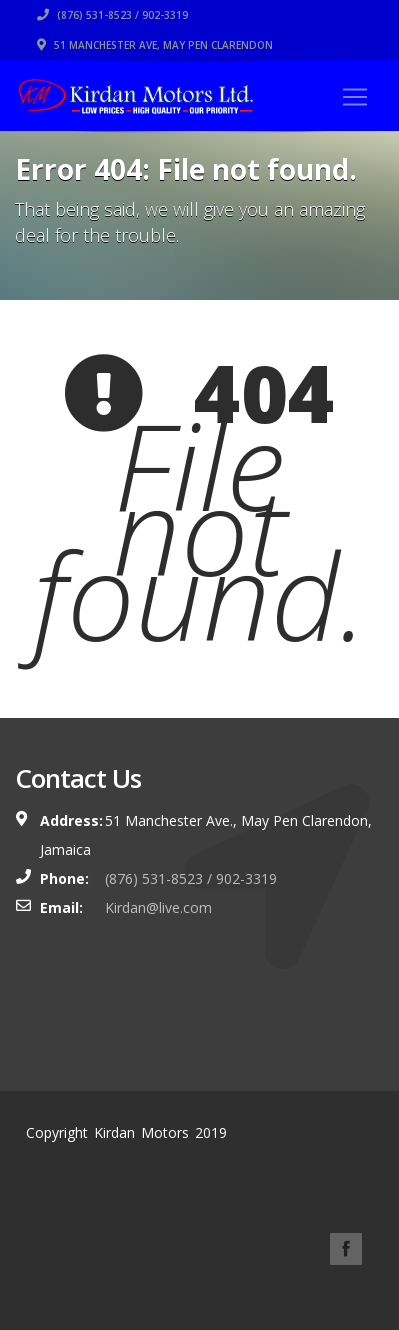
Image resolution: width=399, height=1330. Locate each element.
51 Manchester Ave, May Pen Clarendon (155, 45)
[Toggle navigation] (355, 97)
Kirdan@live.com (158, 907)
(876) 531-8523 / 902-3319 (112, 15)
